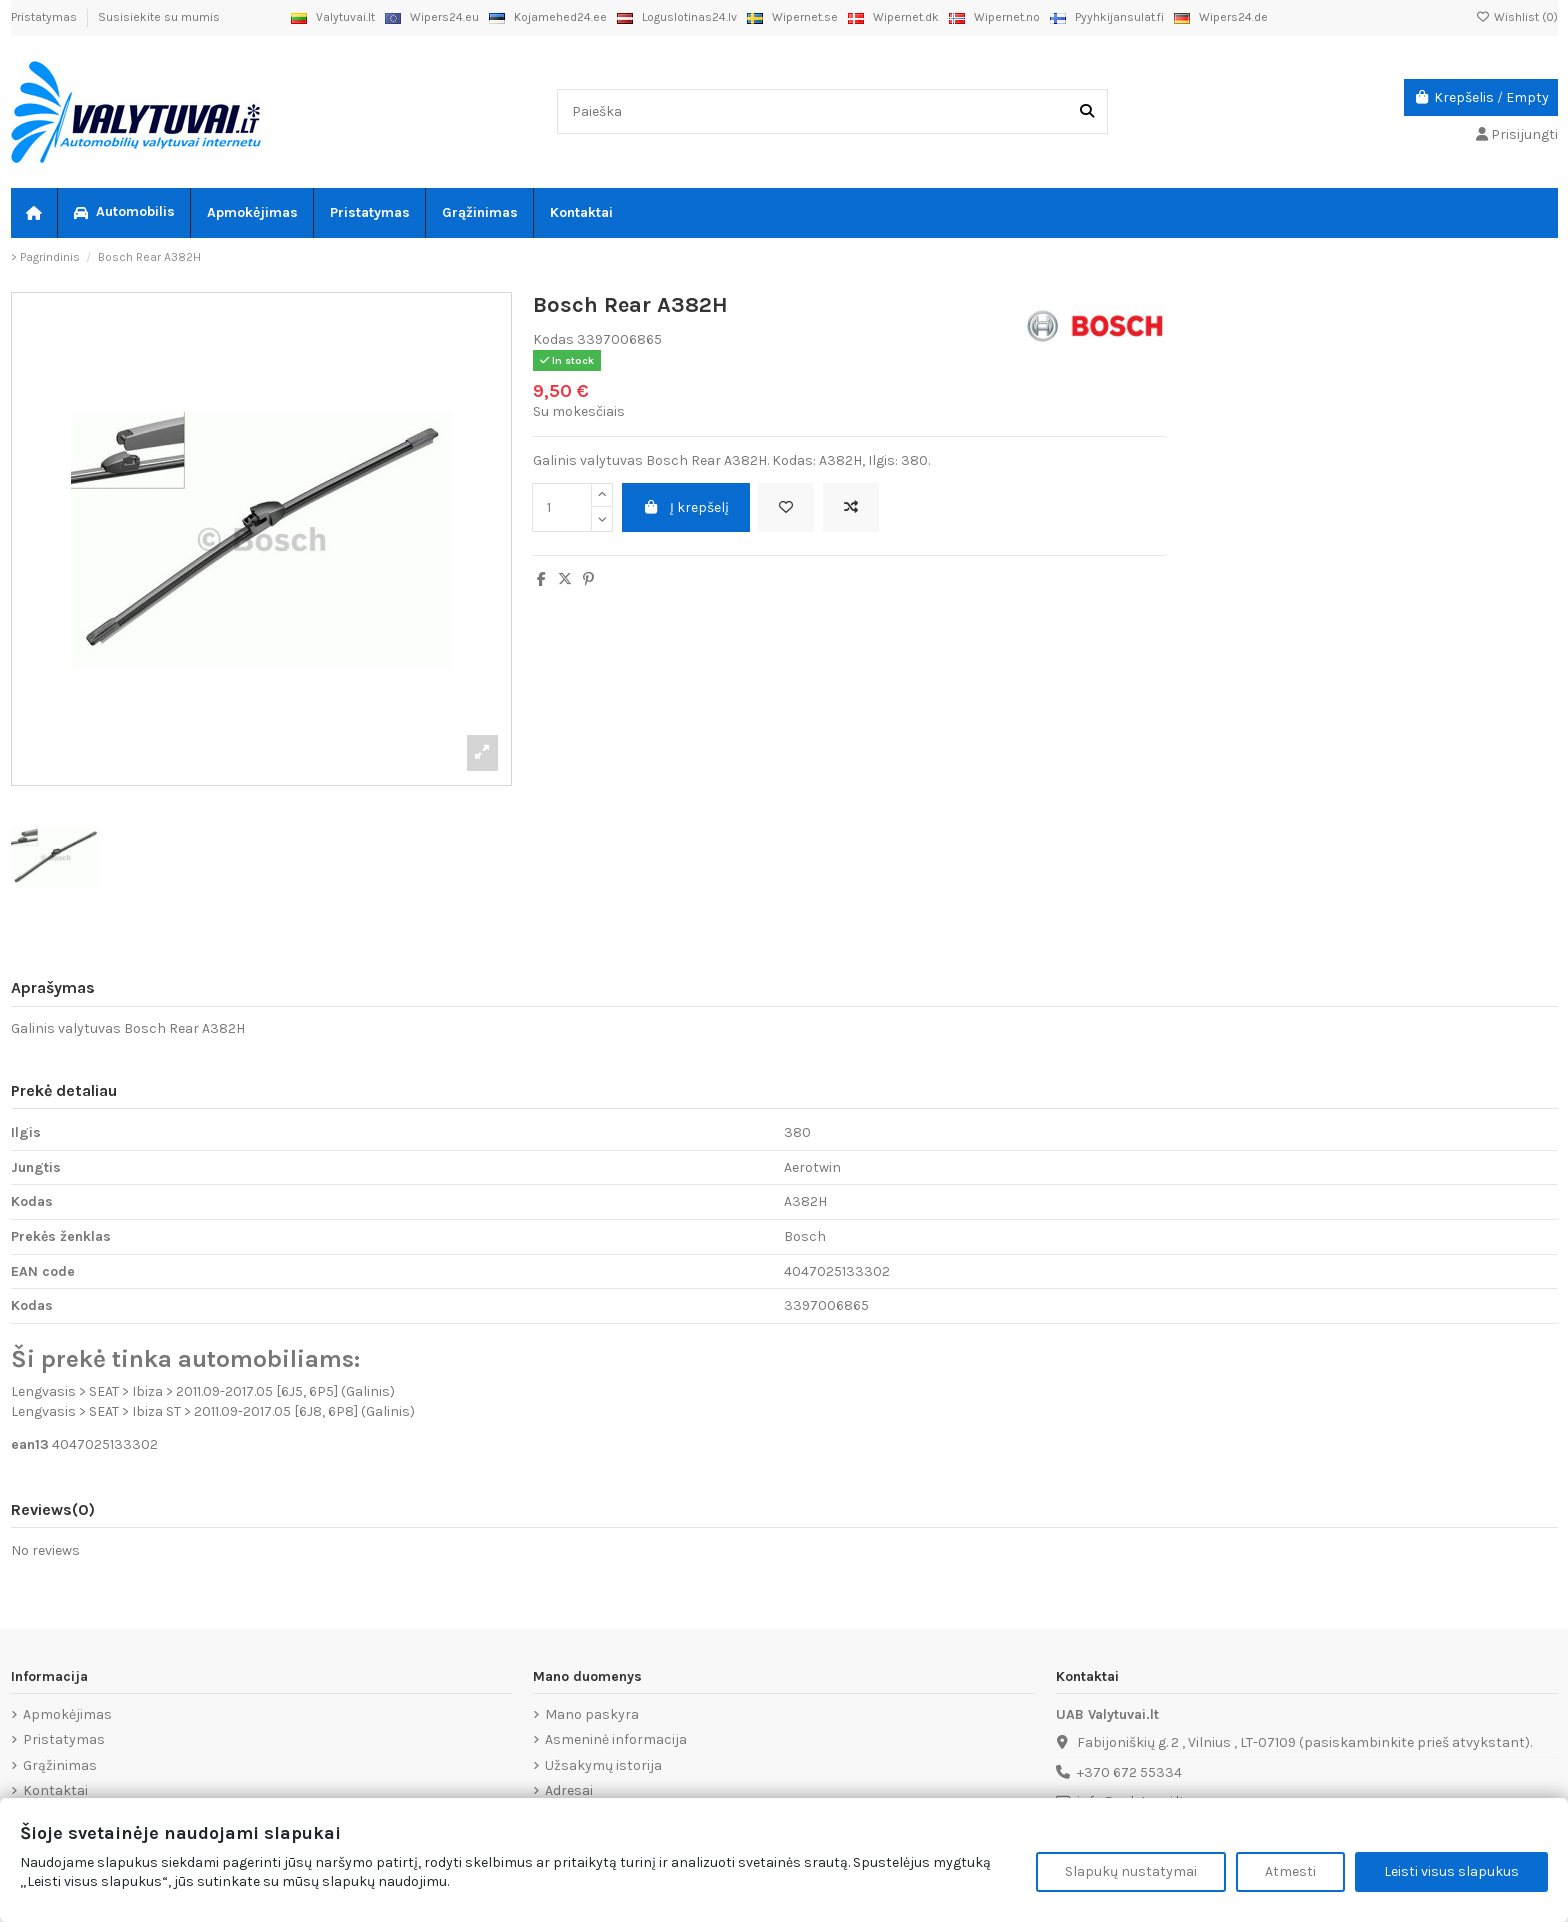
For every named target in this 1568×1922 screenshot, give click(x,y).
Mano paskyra (592, 1714)
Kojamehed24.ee (548, 17)
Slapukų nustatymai (1131, 1871)
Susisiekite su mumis (159, 17)
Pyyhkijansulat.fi (1107, 17)
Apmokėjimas (67, 1714)
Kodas (553, 339)
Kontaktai (55, 1790)
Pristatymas (45, 17)
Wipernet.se (792, 17)
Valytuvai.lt (333, 17)
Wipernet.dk (893, 17)
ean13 (30, 1444)
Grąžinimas (60, 1765)
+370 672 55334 (1129, 1772)
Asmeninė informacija (616, 1739)
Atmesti (1290, 1871)
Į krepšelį (686, 507)
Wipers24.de (1221, 17)
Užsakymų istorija (603, 1765)
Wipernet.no (994, 17)
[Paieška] (1087, 111)
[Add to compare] (851, 507)
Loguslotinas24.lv (677, 17)
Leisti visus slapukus (1451, 1871)
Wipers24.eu (432, 17)
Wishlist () (1517, 17)
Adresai (569, 1790)
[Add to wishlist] (786, 507)
